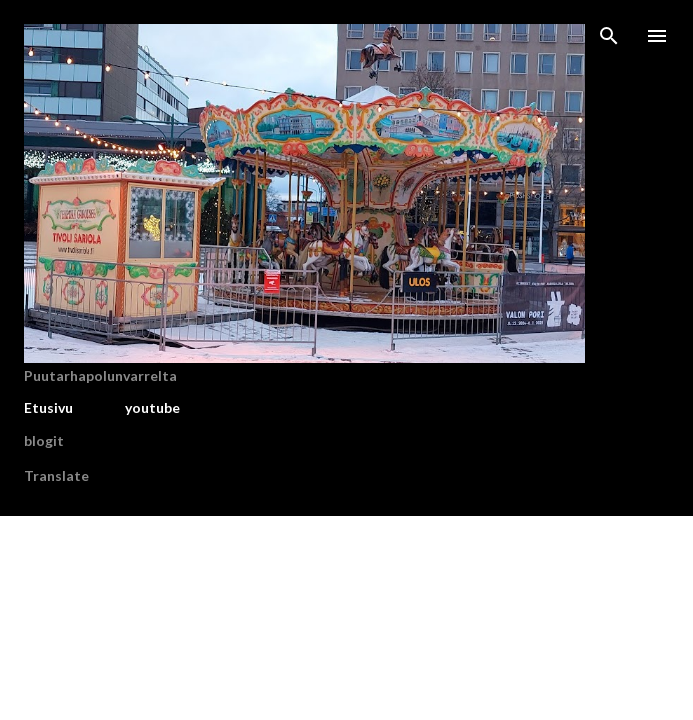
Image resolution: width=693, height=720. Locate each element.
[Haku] (609, 36)
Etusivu (48, 407)
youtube (152, 407)
